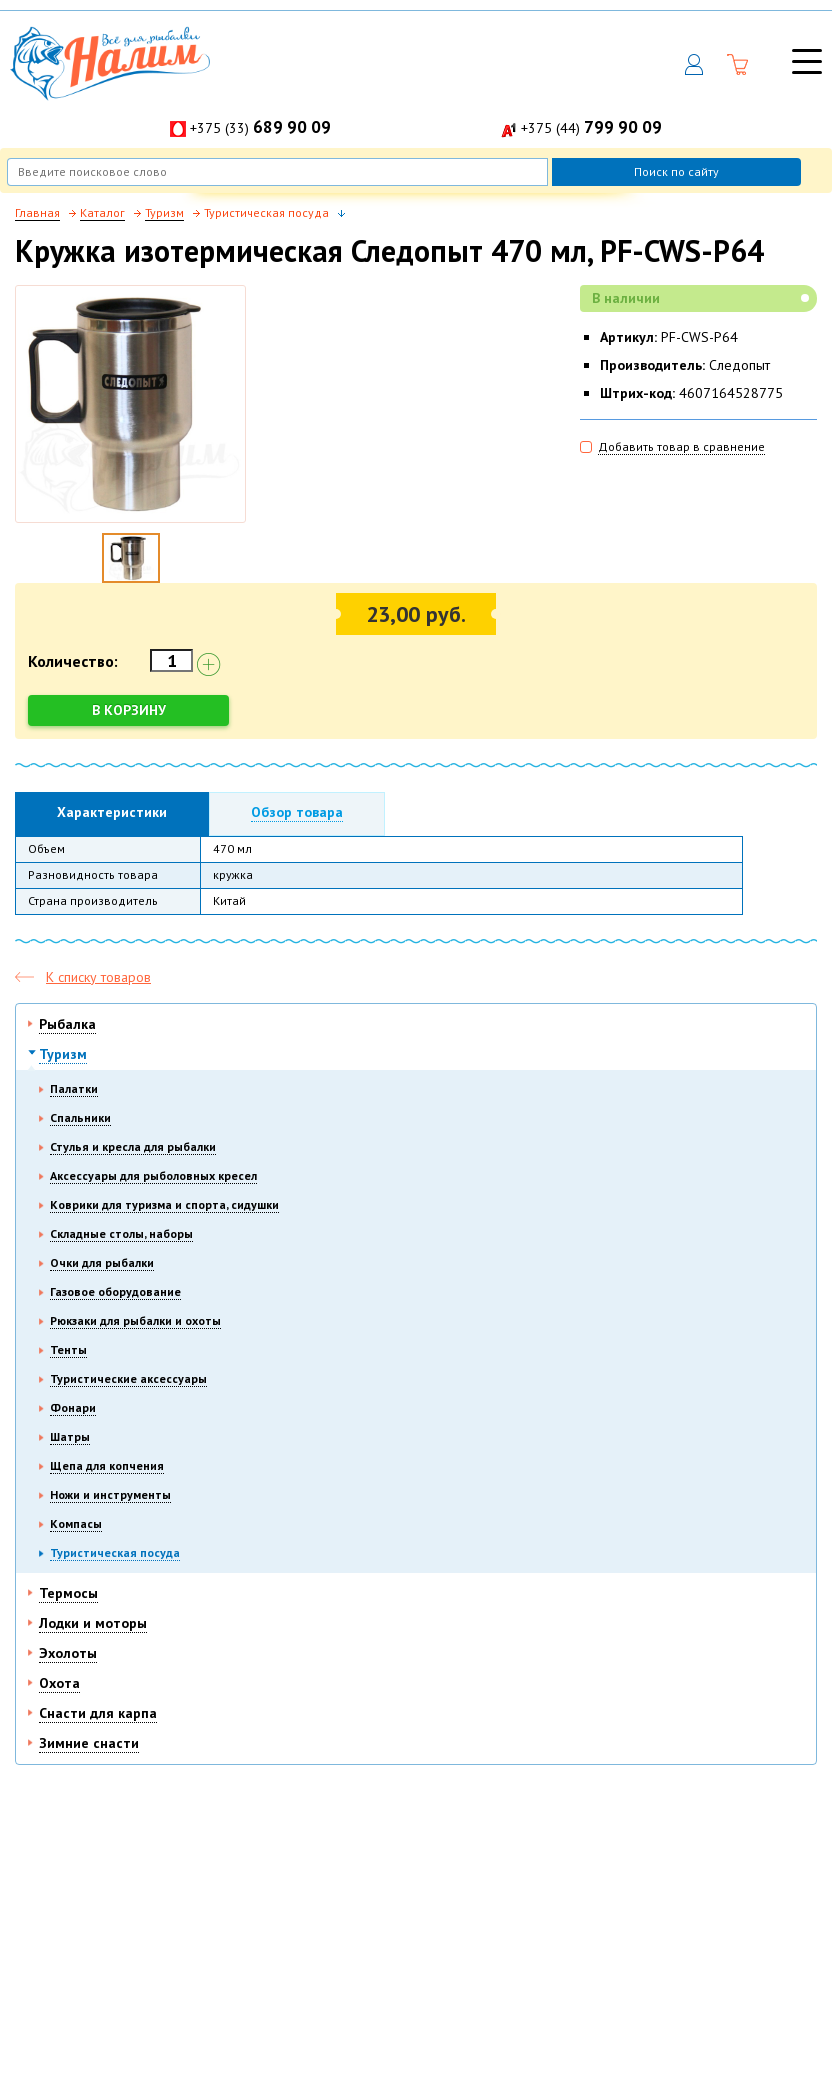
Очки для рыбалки (102, 1262)
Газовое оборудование (115, 1291)
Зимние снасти (89, 1743)
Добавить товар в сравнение (681, 446)
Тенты (68, 1349)
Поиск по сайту (676, 171)
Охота (59, 1683)
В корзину (129, 710)
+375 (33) (260, 128)
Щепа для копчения (107, 1465)
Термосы (68, 1593)
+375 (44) (591, 128)
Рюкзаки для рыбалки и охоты (135, 1320)
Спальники (80, 1117)
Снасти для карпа (98, 1713)
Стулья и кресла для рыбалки (133, 1146)
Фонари (73, 1407)
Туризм (63, 1054)
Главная (37, 212)
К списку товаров (98, 977)
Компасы (76, 1523)
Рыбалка (67, 1024)
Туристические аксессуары (128, 1378)
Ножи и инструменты (110, 1494)
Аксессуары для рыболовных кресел (153, 1175)
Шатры (70, 1436)
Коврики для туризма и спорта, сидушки (164, 1204)
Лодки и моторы (93, 1623)
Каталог (102, 212)
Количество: (73, 661)
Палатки (74, 1088)
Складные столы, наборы (121, 1233)
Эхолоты (68, 1653)
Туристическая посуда (115, 1552)
